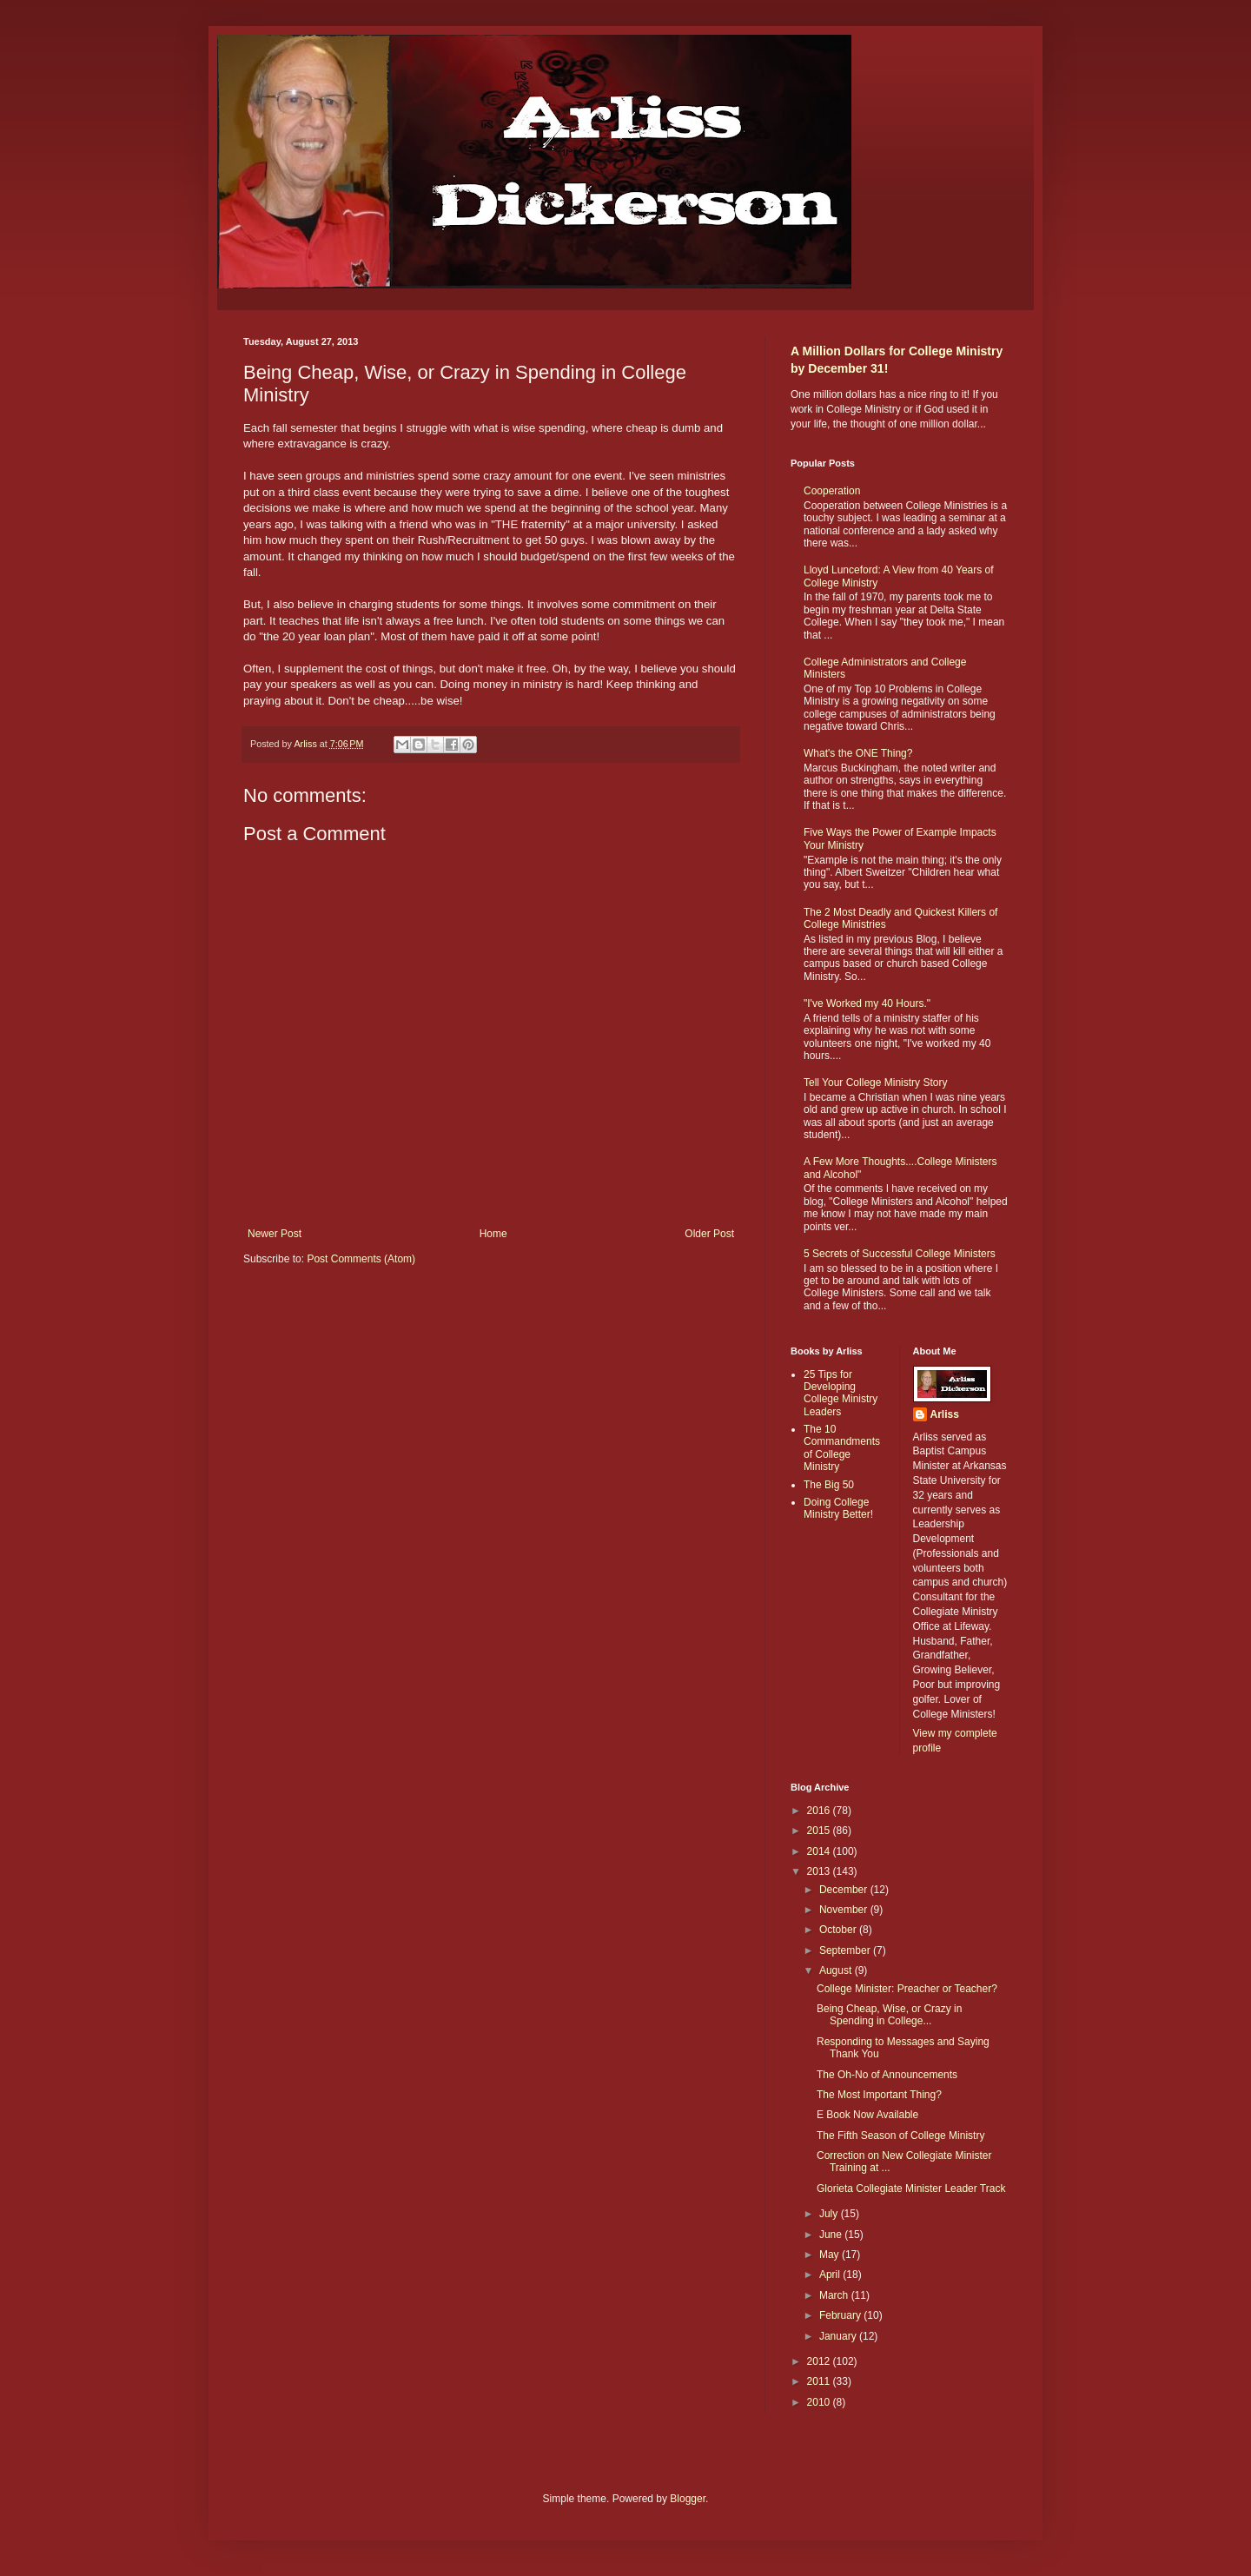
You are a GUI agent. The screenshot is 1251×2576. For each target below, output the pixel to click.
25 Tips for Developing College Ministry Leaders (840, 1393)
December (844, 1890)
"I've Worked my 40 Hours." (867, 1003)
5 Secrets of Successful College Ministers (900, 1254)
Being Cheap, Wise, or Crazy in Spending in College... (889, 2015)
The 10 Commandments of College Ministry (842, 1448)
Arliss (944, 1414)
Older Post (709, 1234)
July (830, 2214)
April (831, 2274)
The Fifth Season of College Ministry (900, 2135)
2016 (820, 1811)
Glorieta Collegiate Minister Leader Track (911, 2188)
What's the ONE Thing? (858, 753)
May (830, 2254)
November (844, 1910)
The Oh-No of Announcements (887, 2075)
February (841, 2315)
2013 (820, 1871)
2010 (820, 2402)
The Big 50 (829, 1485)
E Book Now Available (867, 2115)
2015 (820, 1830)
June (831, 2234)
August (837, 1970)
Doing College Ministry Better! (838, 1508)
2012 (820, 2361)
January (839, 2336)
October (839, 1930)
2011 (820, 2381)
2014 (820, 1851)
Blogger (687, 2499)
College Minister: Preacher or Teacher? (907, 1989)
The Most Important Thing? (879, 2095)
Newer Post (274, 1234)
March (835, 2295)
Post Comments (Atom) (361, 1259)
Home (493, 1234)
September (846, 1950)
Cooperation (832, 491)
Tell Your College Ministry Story (875, 1082)
